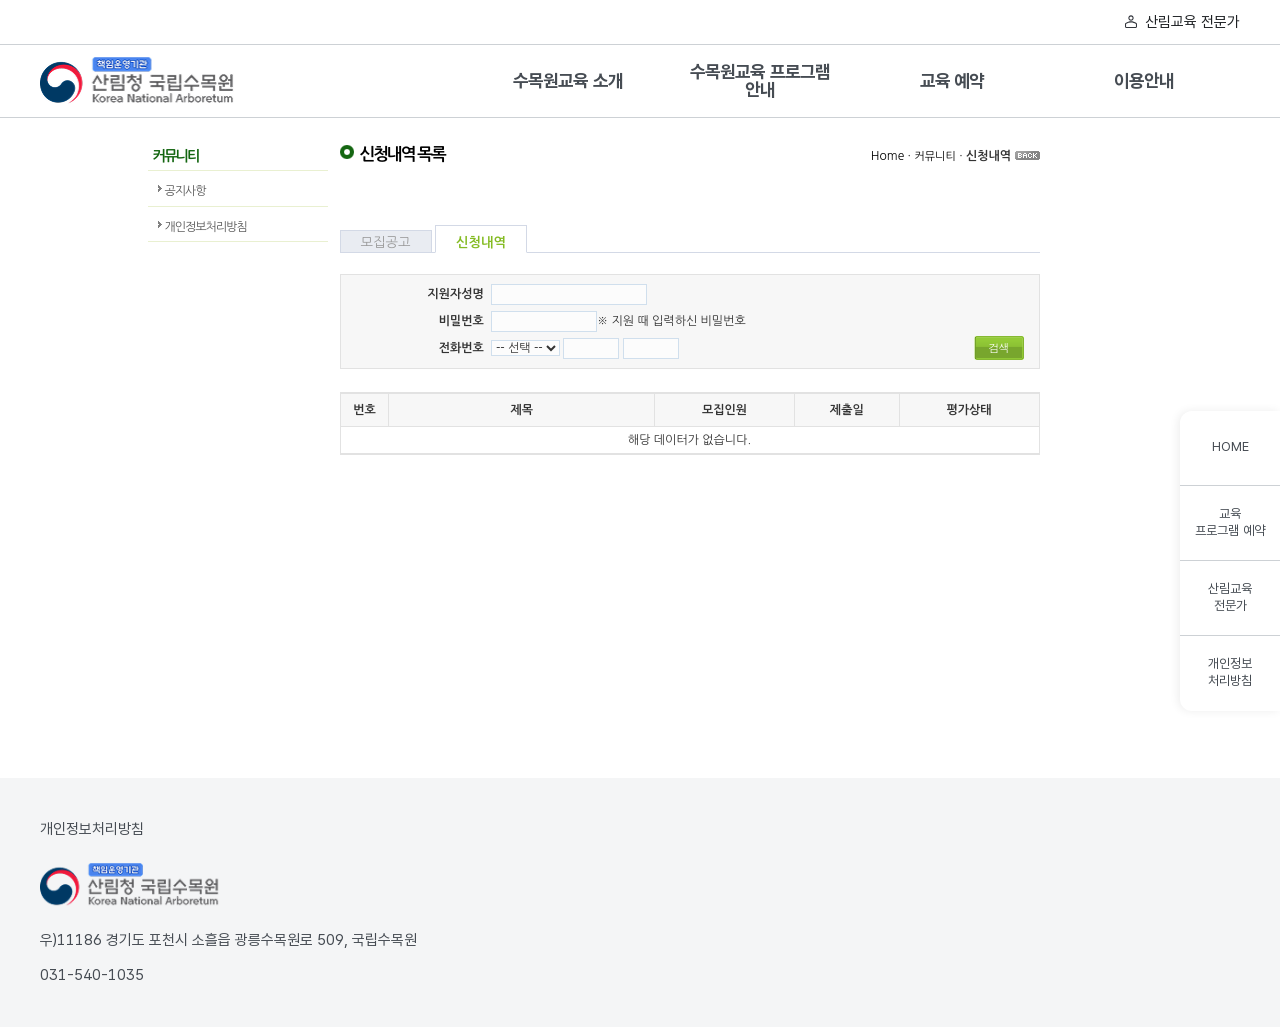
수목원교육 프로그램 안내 (760, 81)
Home (887, 156)
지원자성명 (455, 294)
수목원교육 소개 (567, 81)
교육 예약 (952, 81)
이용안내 (1143, 81)
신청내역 (988, 156)
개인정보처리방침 (206, 227)
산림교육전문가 (1230, 597)
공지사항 (185, 191)
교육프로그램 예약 (1230, 522)
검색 (999, 347)
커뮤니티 (934, 156)
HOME (1230, 446)
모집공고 (386, 242)
